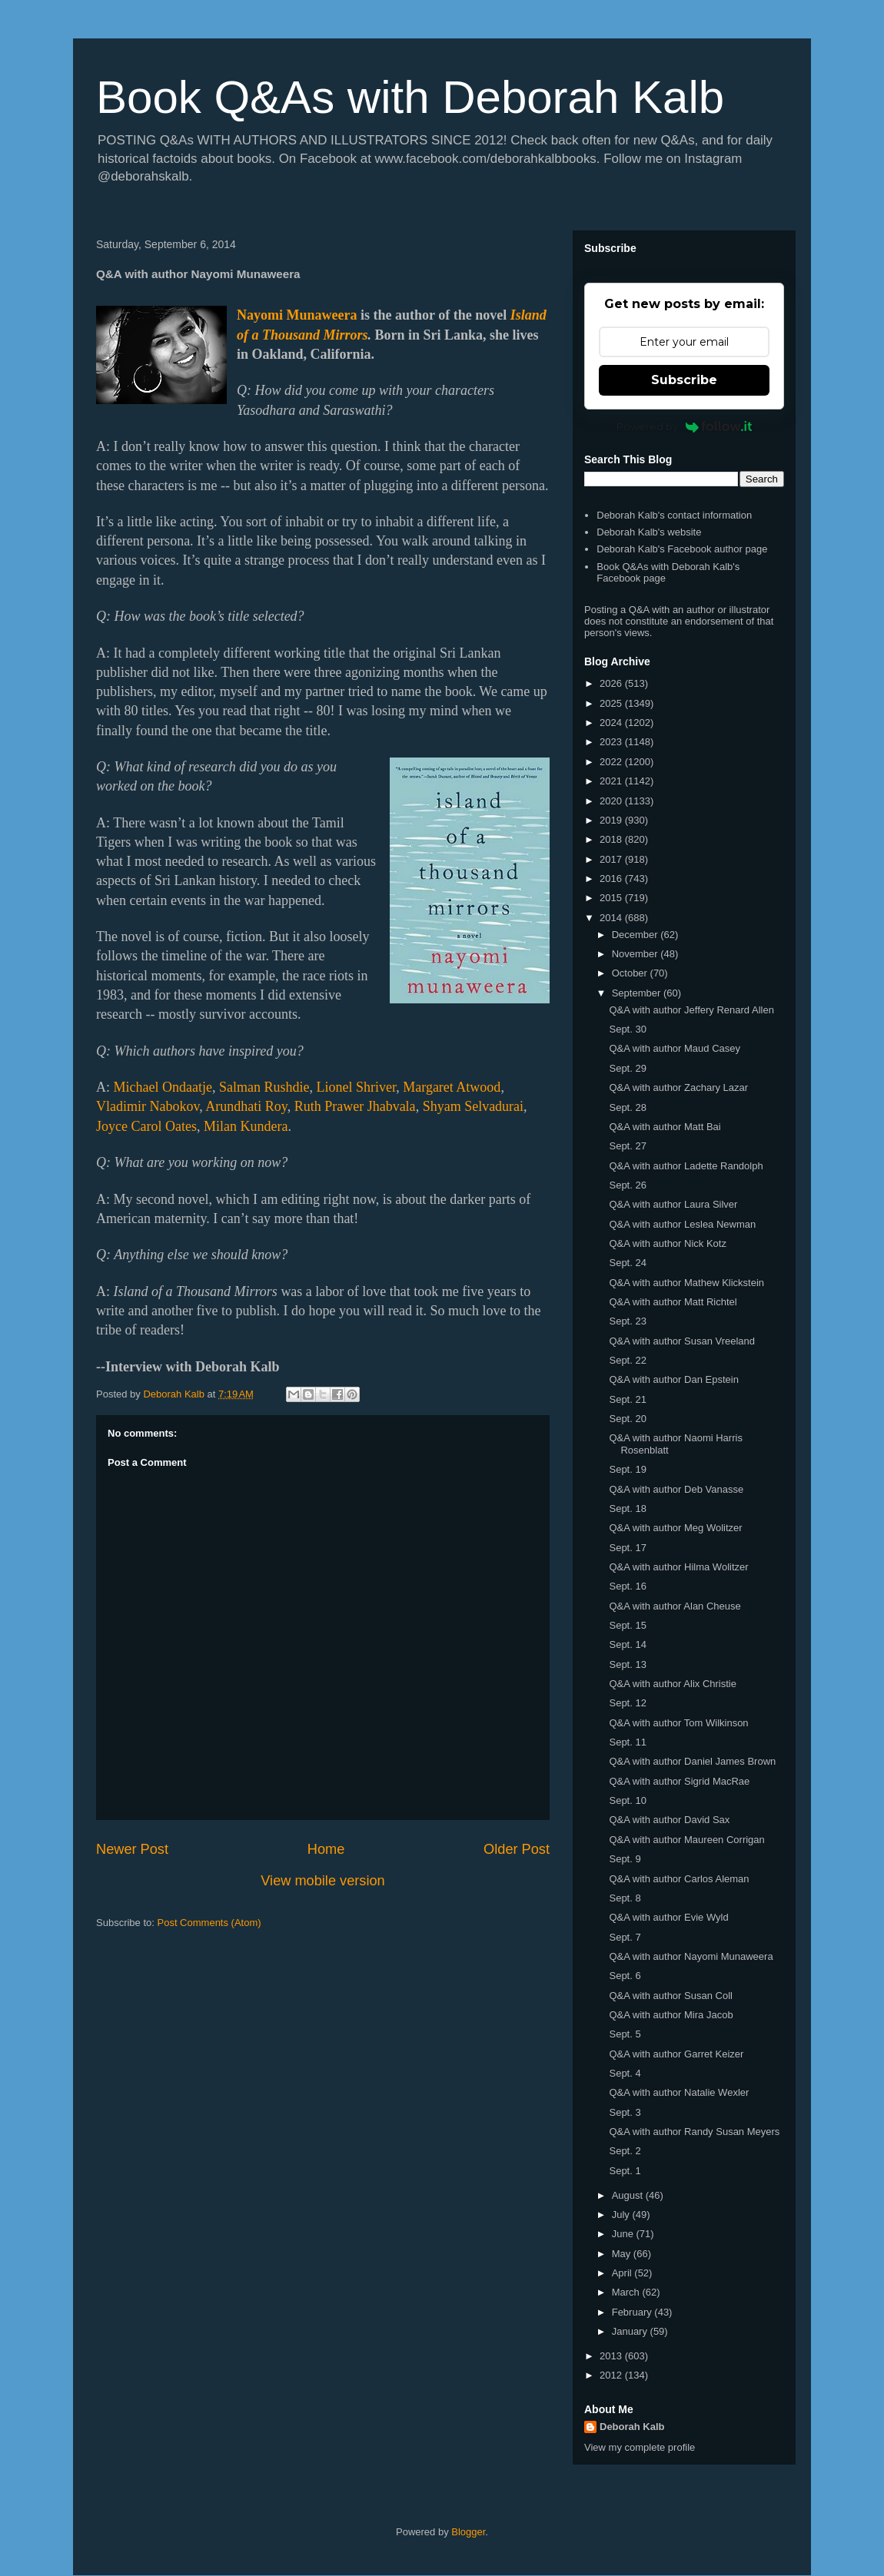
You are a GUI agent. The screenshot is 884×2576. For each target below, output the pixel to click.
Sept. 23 (627, 1321)
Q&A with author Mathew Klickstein (686, 1282)
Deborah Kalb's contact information (674, 515)
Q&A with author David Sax (669, 1819)
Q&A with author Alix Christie (672, 1683)
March (627, 2292)
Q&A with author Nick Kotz (667, 1243)
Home (326, 1849)
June (624, 2233)
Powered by (684, 426)
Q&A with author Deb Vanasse (676, 1489)
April (623, 2273)
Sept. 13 (627, 1664)
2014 (612, 917)
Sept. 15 (627, 1625)
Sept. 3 (624, 2112)
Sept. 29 (627, 1068)
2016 (612, 878)
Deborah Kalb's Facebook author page (682, 549)
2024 (612, 722)
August (629, 2195)
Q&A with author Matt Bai (664, 1126)
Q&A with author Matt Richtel (672, 1302)
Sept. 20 (627, 1418)
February (633, 2312)
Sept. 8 (624, 1898)
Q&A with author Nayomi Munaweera (691, 1956)
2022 (612, 761)
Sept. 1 (624, 2171)
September (637, 993)
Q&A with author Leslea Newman (682, 1224)
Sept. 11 (627, 1742)
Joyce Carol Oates (146, 1126)
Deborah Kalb (632, 2426)
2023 (612, 742)
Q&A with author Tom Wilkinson (678, 1723)
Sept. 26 (627, 1185)
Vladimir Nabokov (147, 1106)
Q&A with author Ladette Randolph (686, 1166)
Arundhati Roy (246, 1106)
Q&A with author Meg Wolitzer (675, 1527)
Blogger (468, 2532)
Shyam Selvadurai (473, 1106)
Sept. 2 (624, 2151)
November (636, 954)
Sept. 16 (627, 1586)
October (631, 973)
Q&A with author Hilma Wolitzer (678, 1567)
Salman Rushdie (264, 1087)
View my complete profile (639, 2447)
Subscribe (684, 380)
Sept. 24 (627, 1262)
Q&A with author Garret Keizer (676, 2054)
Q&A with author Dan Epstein (673, 1379)
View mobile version (322, 1880)
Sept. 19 (627, 1469)
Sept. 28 (627, 1107)
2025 (612, 703)
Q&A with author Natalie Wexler (679, 2092)
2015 (612, 897)
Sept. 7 (624, 1937)
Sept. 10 (627, 1800)
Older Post (517, 1849)
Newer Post (132, 1849)
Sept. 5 (624, 2034)
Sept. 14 (627, 1644)
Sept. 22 (627, 1360)
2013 (612, 2356)
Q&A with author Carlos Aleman (679, 1879)
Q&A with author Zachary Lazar (678, 1087)
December (636, 934)
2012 (612, 2375)
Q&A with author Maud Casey (674, 1048)
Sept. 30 (627, 1029)
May (622, 2253)
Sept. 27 (627, 1146)
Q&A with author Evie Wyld (668, 1917)
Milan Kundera (245, 1126)
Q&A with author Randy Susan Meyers (694, 2131)
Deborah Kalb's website (649, 532)
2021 (612, 781)
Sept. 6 (624, 1975)
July (622, 2214)
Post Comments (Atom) (209, 1922)
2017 (612, 859)
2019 (612, 820)
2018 (612, 839)
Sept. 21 (627, 1399)
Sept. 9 (624, 1859)
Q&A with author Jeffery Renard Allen (691, 1010)
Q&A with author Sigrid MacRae (679, 1781)
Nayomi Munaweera (297, 315)
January (631, 2331)
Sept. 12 (627, 1703)
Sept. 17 (627, 1547)
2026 (612, 683)
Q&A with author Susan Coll (670, 1995)
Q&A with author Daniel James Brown (692, 1761)
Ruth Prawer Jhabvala (355, 1106)
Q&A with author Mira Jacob (671, 2015)
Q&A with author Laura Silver (673, 1204)
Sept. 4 (624, 2073)
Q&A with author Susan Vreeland (682, 1341)
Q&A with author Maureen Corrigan (686, 1839)
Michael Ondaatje (163, 1087)
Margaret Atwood (451, 1087)
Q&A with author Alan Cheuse (674, 1606)
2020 (612, 801)
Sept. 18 (627, 1508)
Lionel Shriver (356, 1087)
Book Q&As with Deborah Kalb (410, 97)
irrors (352, 335)
